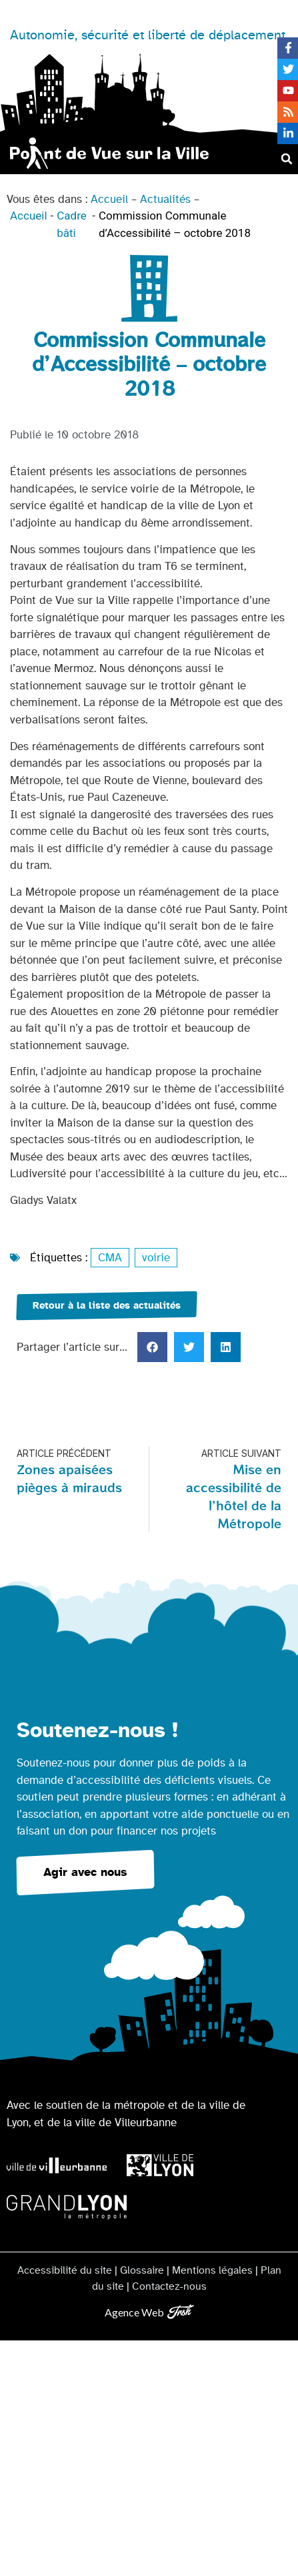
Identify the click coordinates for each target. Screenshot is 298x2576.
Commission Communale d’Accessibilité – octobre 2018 (175, 224)
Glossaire (142, 2270)
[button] (287, 159)
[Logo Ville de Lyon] (160, 2165)
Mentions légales (212, 2270)
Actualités (165, 199)
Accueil (109, 199)
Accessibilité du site (64, 2270)
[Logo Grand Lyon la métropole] (67, 2207)
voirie (156, 1257)
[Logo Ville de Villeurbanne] (57, 2165)
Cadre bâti (72, 224)
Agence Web (134, 2312)
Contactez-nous (169, 2286)
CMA (110, 1257)
